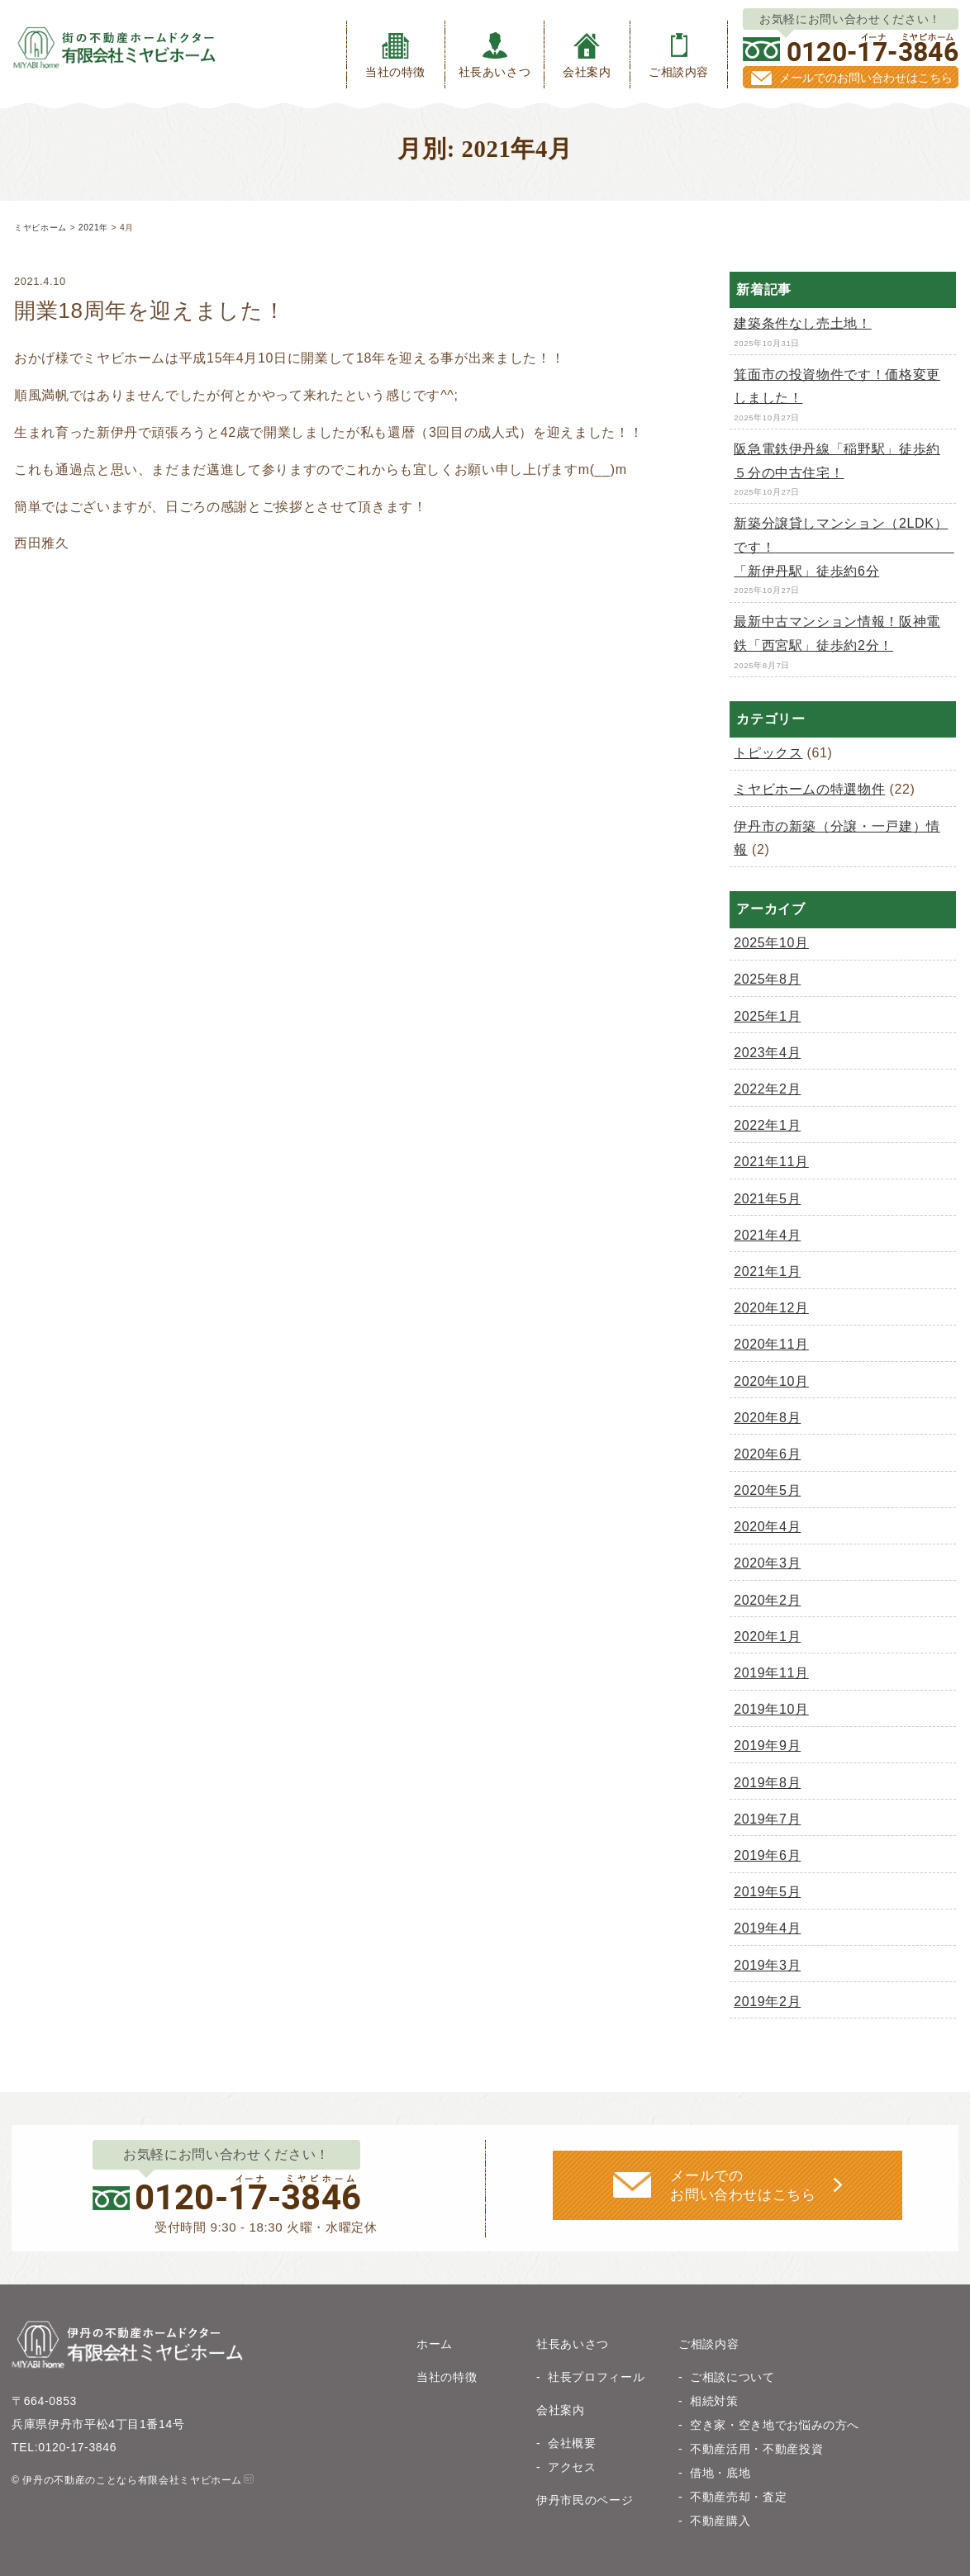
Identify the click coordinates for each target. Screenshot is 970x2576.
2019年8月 (767, 1783)
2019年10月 (771, 1709)
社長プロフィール (596, 2377)
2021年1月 (767, 1271)
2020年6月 (767, 1454)
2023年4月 (767, 1053)
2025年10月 (771, 943)
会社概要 (572, 2443)
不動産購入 (720, 2520)
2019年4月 (767, 1928)
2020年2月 (767, 1600)
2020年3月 (767, 1563)
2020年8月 (767, 1418)
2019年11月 (771, 1673)
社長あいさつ (494, 55)
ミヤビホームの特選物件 (809, 789)
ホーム (434, 2344)
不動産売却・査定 (738, 2496)
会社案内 (587, 55)
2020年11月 (771, 1344)
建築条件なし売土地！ (803, 323)
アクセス (572, 2467)
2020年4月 (767, 1527)
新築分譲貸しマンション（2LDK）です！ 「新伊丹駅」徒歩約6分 (843, 547)
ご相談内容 (679, 55)
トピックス (768, 753)
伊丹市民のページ (584, 2500)
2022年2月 (767, 1089)
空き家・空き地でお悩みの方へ (774, 2424)
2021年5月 (767, 1199)
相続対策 (714, 2401)
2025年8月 (767, 979)
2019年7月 (767, 1819)
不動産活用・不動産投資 (756, 2448)
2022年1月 (767, 1125)
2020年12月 (771, 1308)
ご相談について (732, 2377)
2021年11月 (771, 1162)
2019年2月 (767, 2002)
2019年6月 (767, 1855)
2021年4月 (767, 1235)
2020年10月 (771, 1381)
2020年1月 (767, 1637)
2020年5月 (767, 1490)
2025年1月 (767, 1016)
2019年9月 (767, 1746)
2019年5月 (767, 1892)
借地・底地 (720, 2472)
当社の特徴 (395, 55)
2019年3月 (767, 1965)
